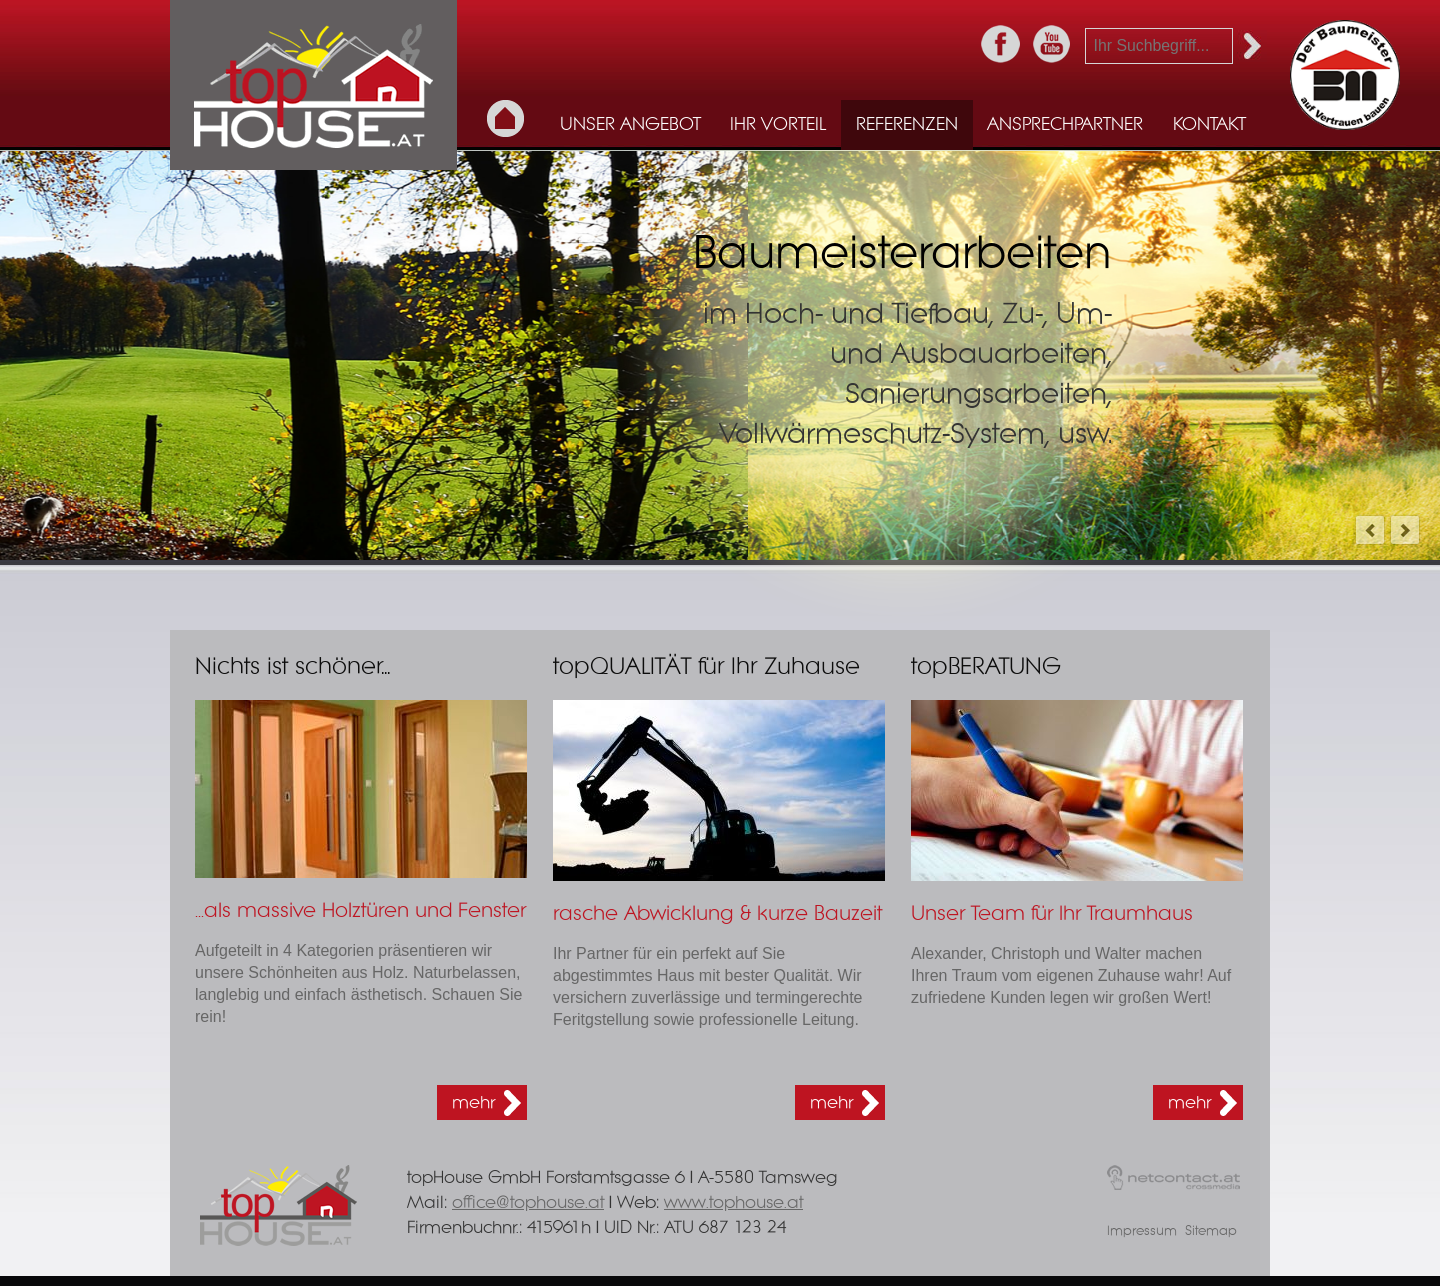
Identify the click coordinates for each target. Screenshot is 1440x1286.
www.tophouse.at (733, 1202)
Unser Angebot (630, 125)
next (1405, 530)
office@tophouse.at (528, 1202)
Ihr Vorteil (778, 125)
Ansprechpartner (1065, 125)
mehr (473, 1102)
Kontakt (1209, 125)
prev (1370, 530)
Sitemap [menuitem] (1211, 1231)
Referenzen (907, 125)
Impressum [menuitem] (1142, 1231)
